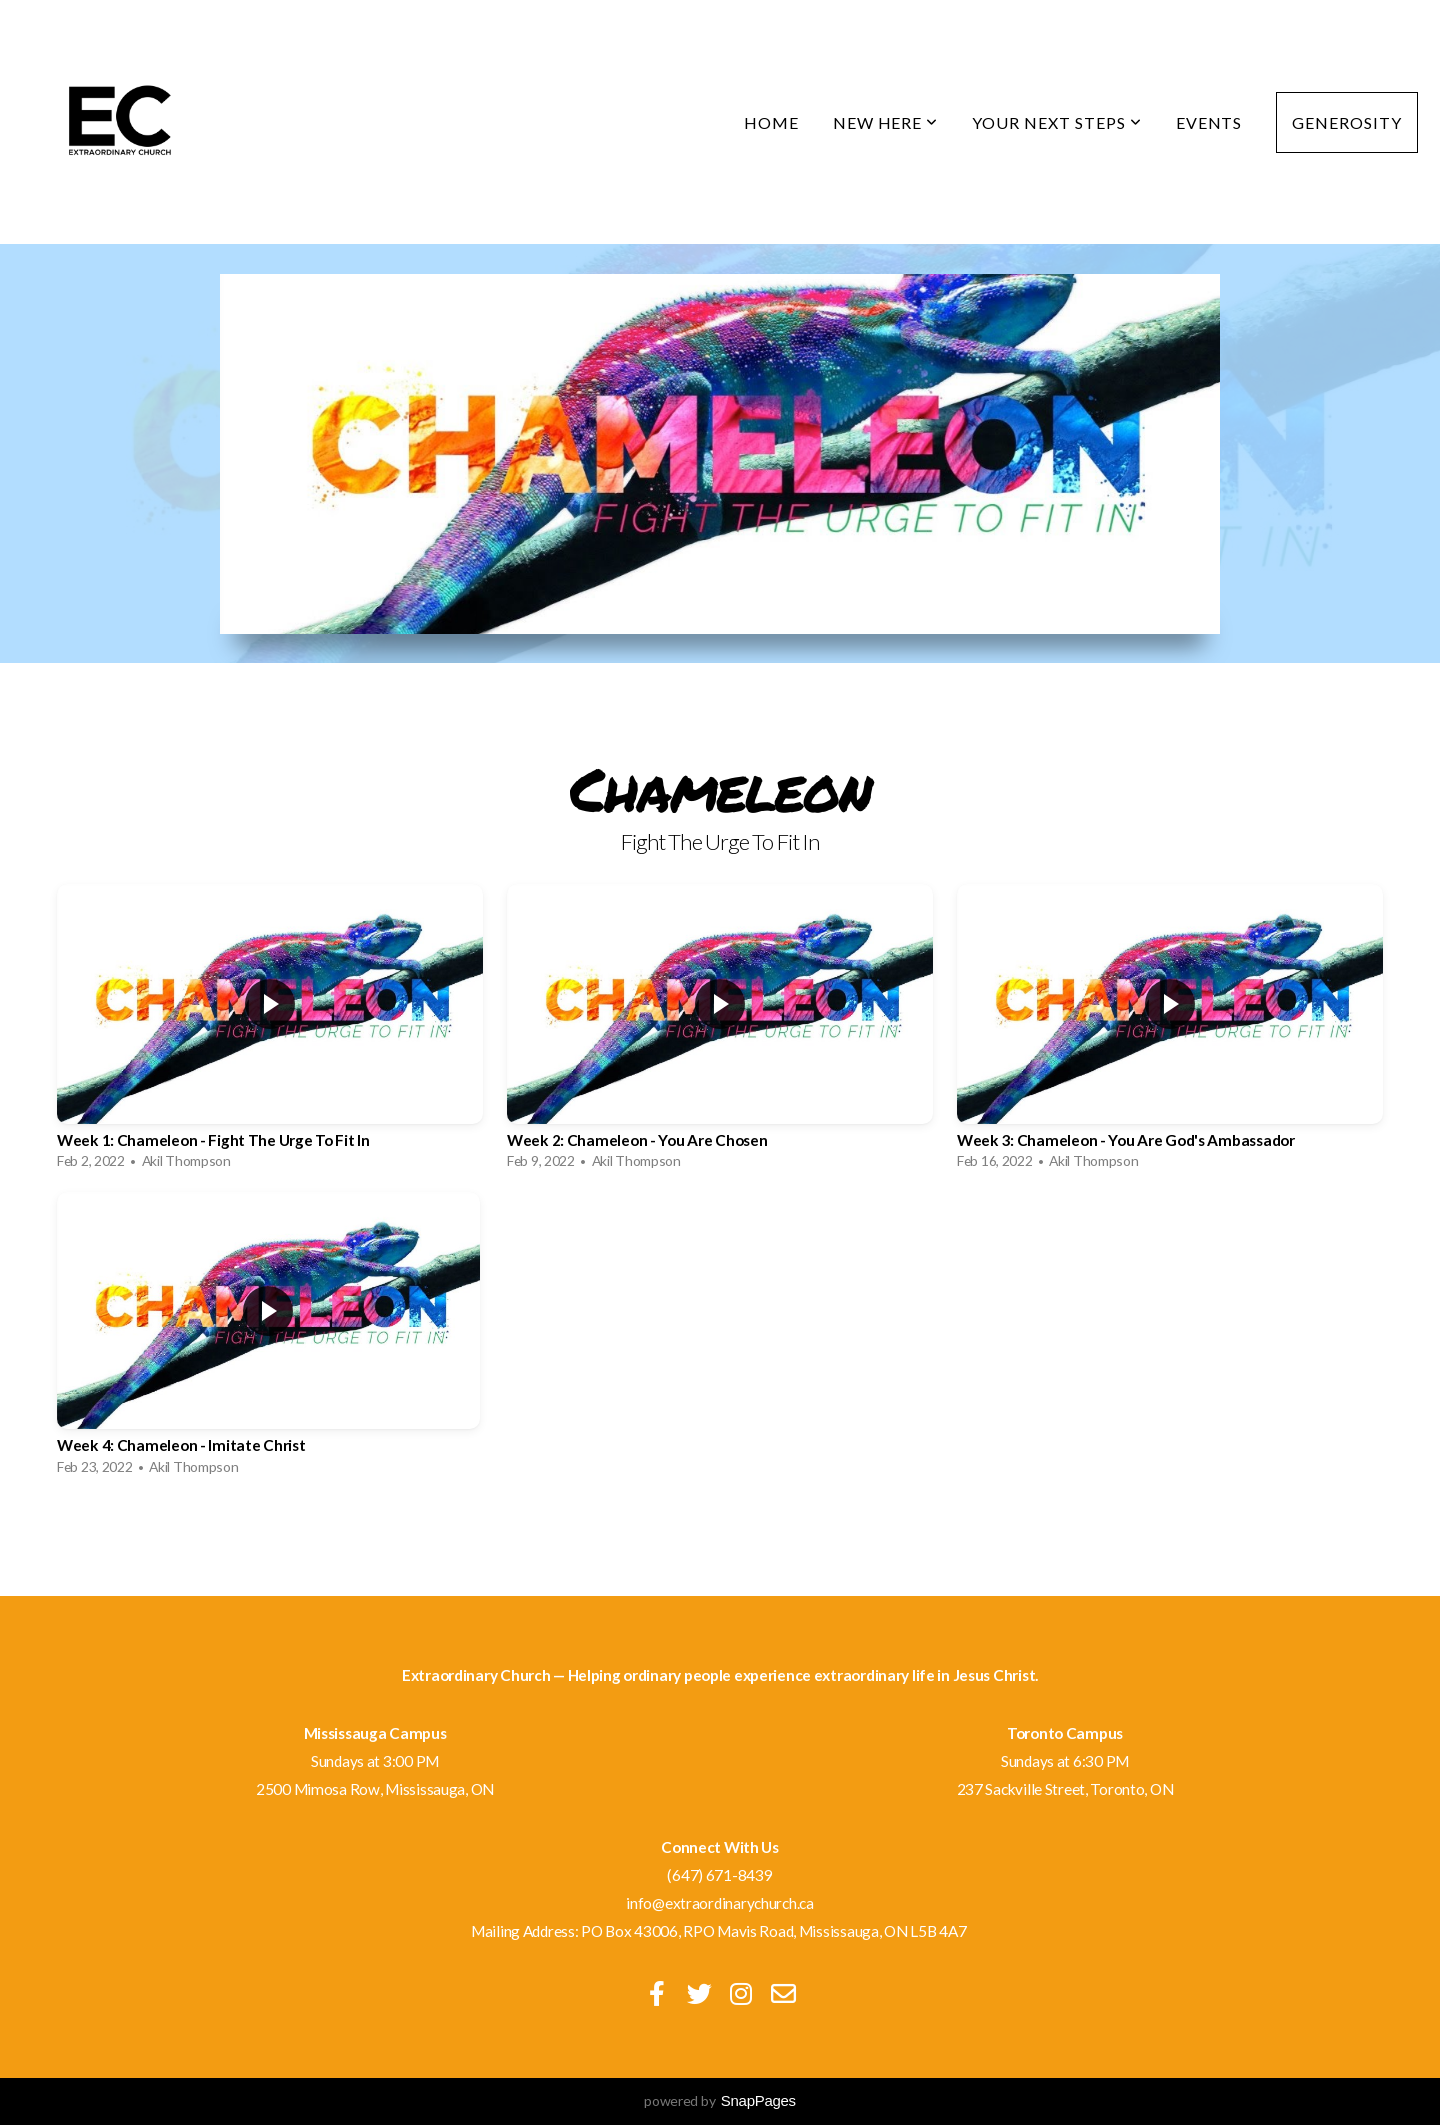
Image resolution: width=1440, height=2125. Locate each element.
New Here (886, 122)
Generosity (1347, 122)
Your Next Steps (1056, 122)
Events (1209, 122)
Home (771, 122)
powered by (720, 2100)
